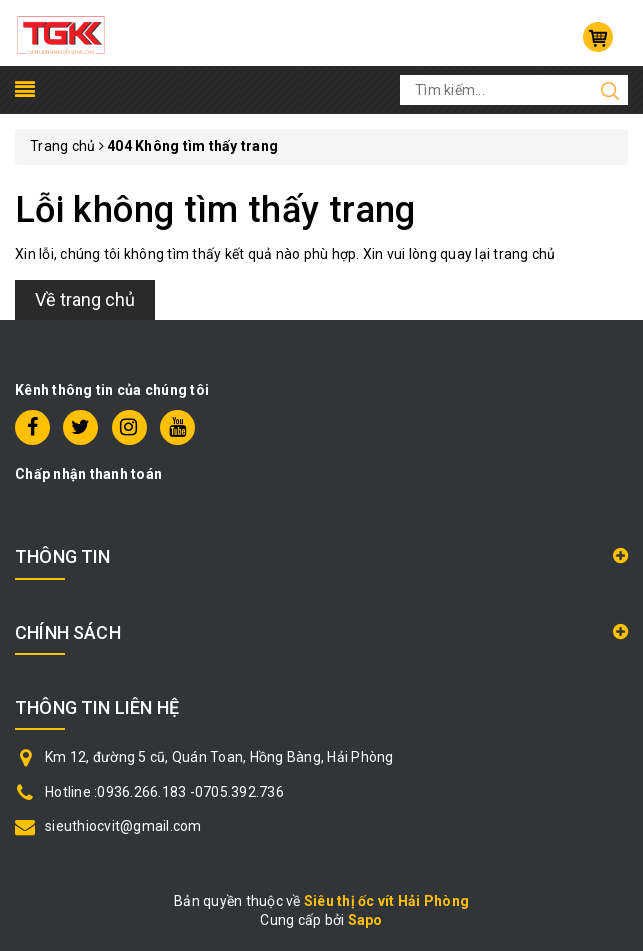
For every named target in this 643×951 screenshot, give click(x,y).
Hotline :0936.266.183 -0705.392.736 (164, 792)
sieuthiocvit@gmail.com (123, 826)
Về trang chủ (85, 299)
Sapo (365, 920)
